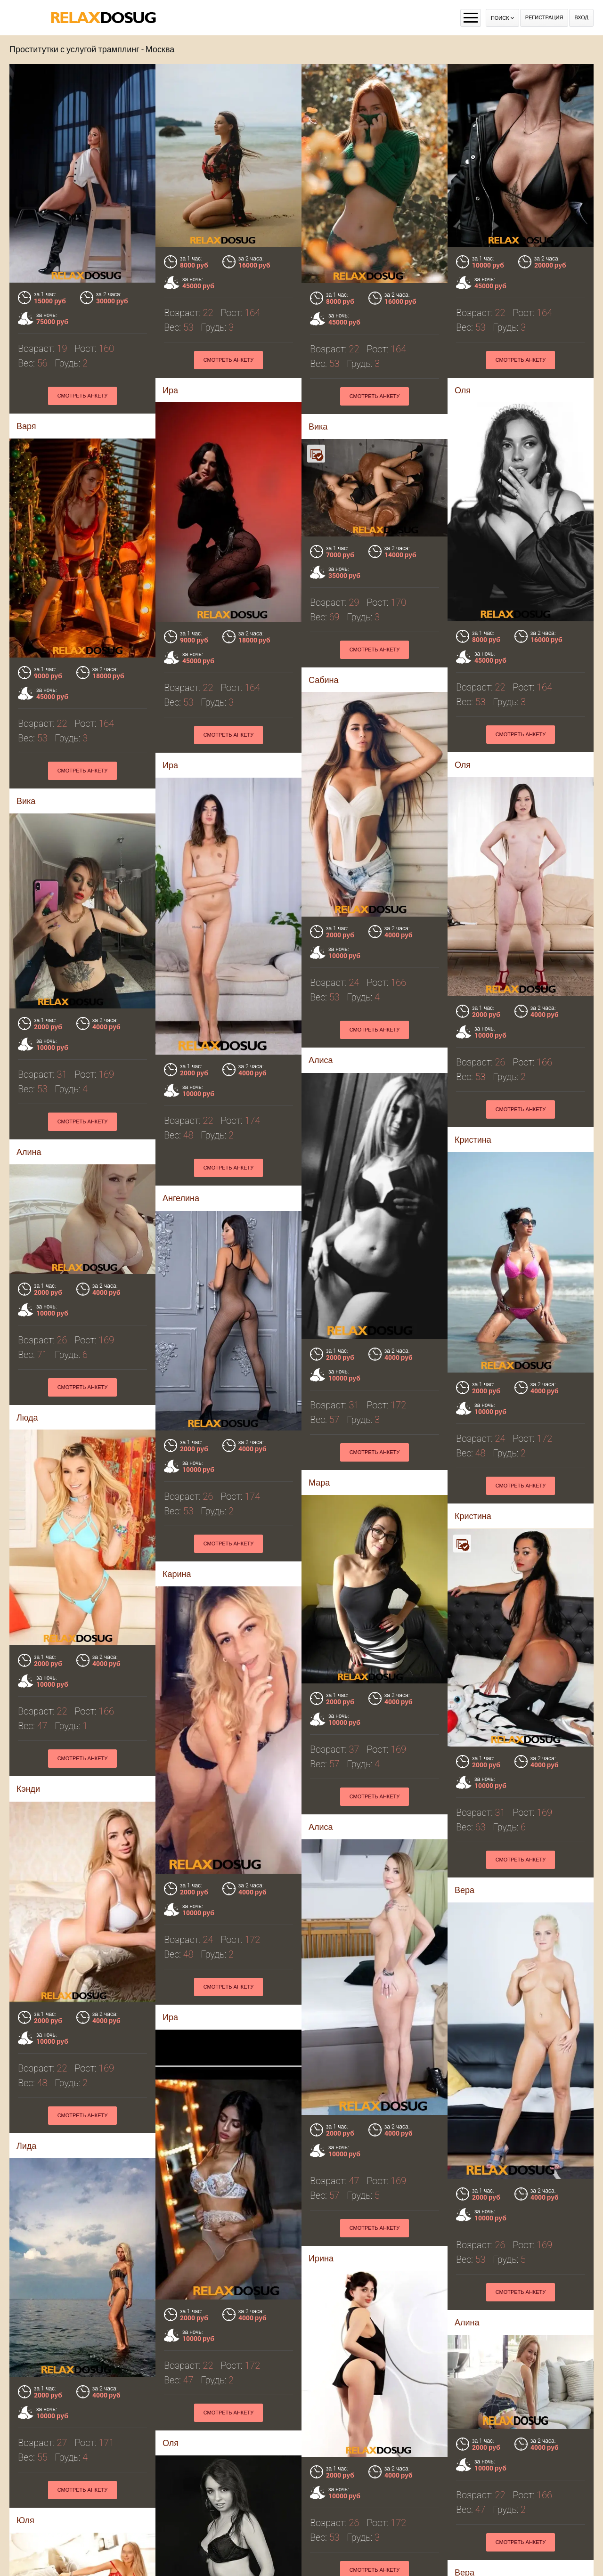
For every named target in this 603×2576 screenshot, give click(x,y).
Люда (319, 1223)
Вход (581, 18)
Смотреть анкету (229, 360)
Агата (173, 2540)
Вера (318, 2114)
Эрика (467, 2229)
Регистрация (544, 18)
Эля (24, 2419)
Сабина (470, 607)
